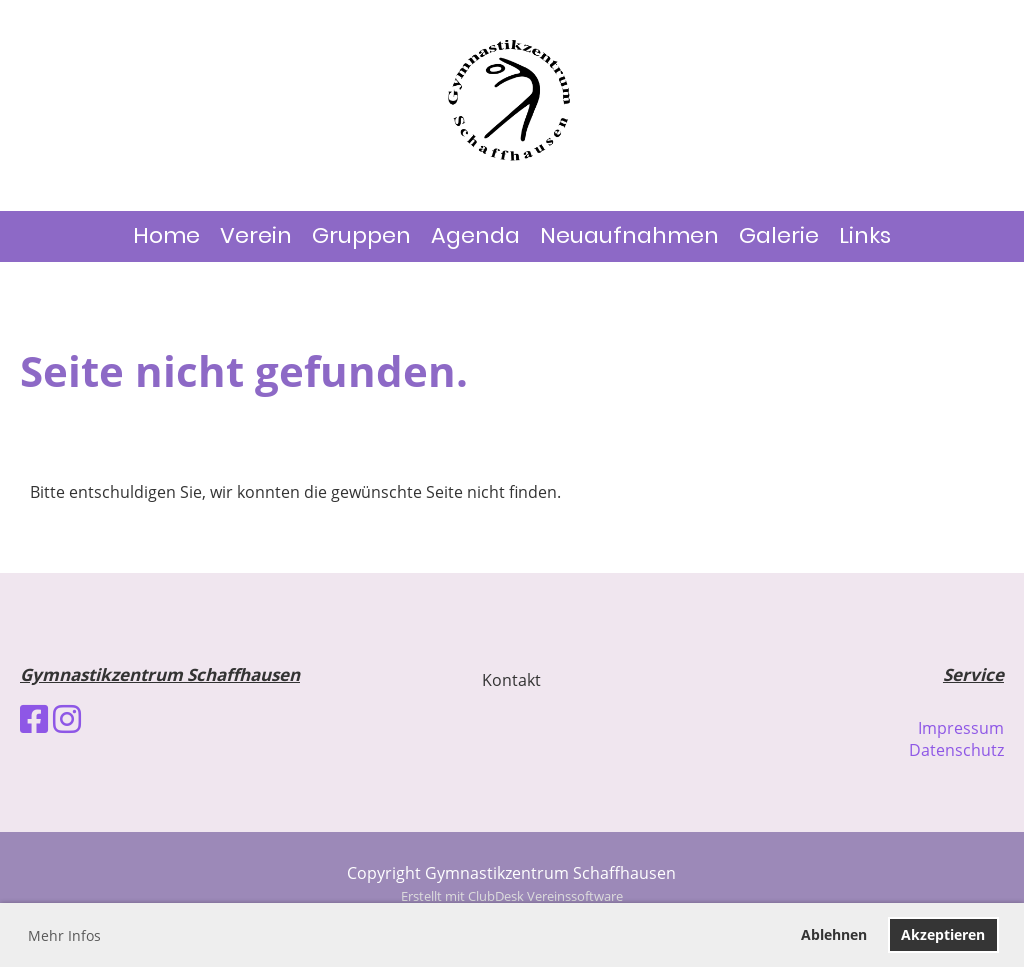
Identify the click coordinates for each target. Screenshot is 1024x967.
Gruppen (361, 235)
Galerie (779, 235)
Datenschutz (956, 750)
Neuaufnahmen (629, 235)
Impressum (961, 728)
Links (865, 235)
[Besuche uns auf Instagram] (67, 718)
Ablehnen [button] (834, 934)
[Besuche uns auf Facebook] (34, 718)
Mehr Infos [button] (64, 935)
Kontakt (511, 680)
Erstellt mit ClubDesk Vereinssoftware (512, 896)
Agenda (475, 235)
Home (166, 235)
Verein (256, 235)
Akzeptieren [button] (943, 934)
